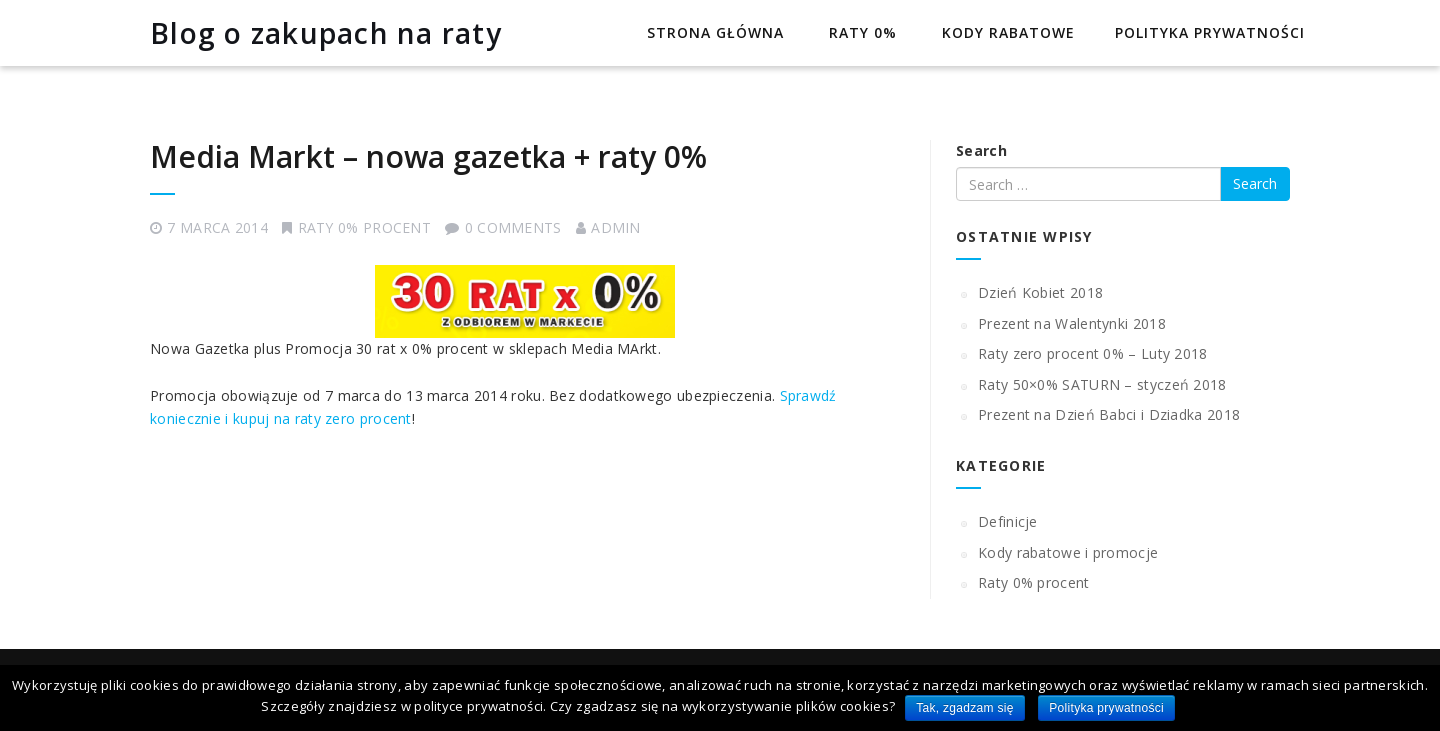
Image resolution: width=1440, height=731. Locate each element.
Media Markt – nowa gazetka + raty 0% (428, 156)
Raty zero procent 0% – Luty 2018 (1093, 353)
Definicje (1008, 521)
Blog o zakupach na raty (326, 33)
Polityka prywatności (1210, 32)
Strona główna (713, 32)
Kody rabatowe (1006, 32)
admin (616, 227)
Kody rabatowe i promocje (1068, 552)
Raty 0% (860, 32)
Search (981, 150)
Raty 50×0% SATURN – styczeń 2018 (1102, 384)
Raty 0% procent (365, 227)
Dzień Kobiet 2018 (1040, 292)
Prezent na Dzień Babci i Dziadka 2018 (1109, 414)
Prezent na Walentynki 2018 (1072, 323)
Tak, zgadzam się (965, 708)
